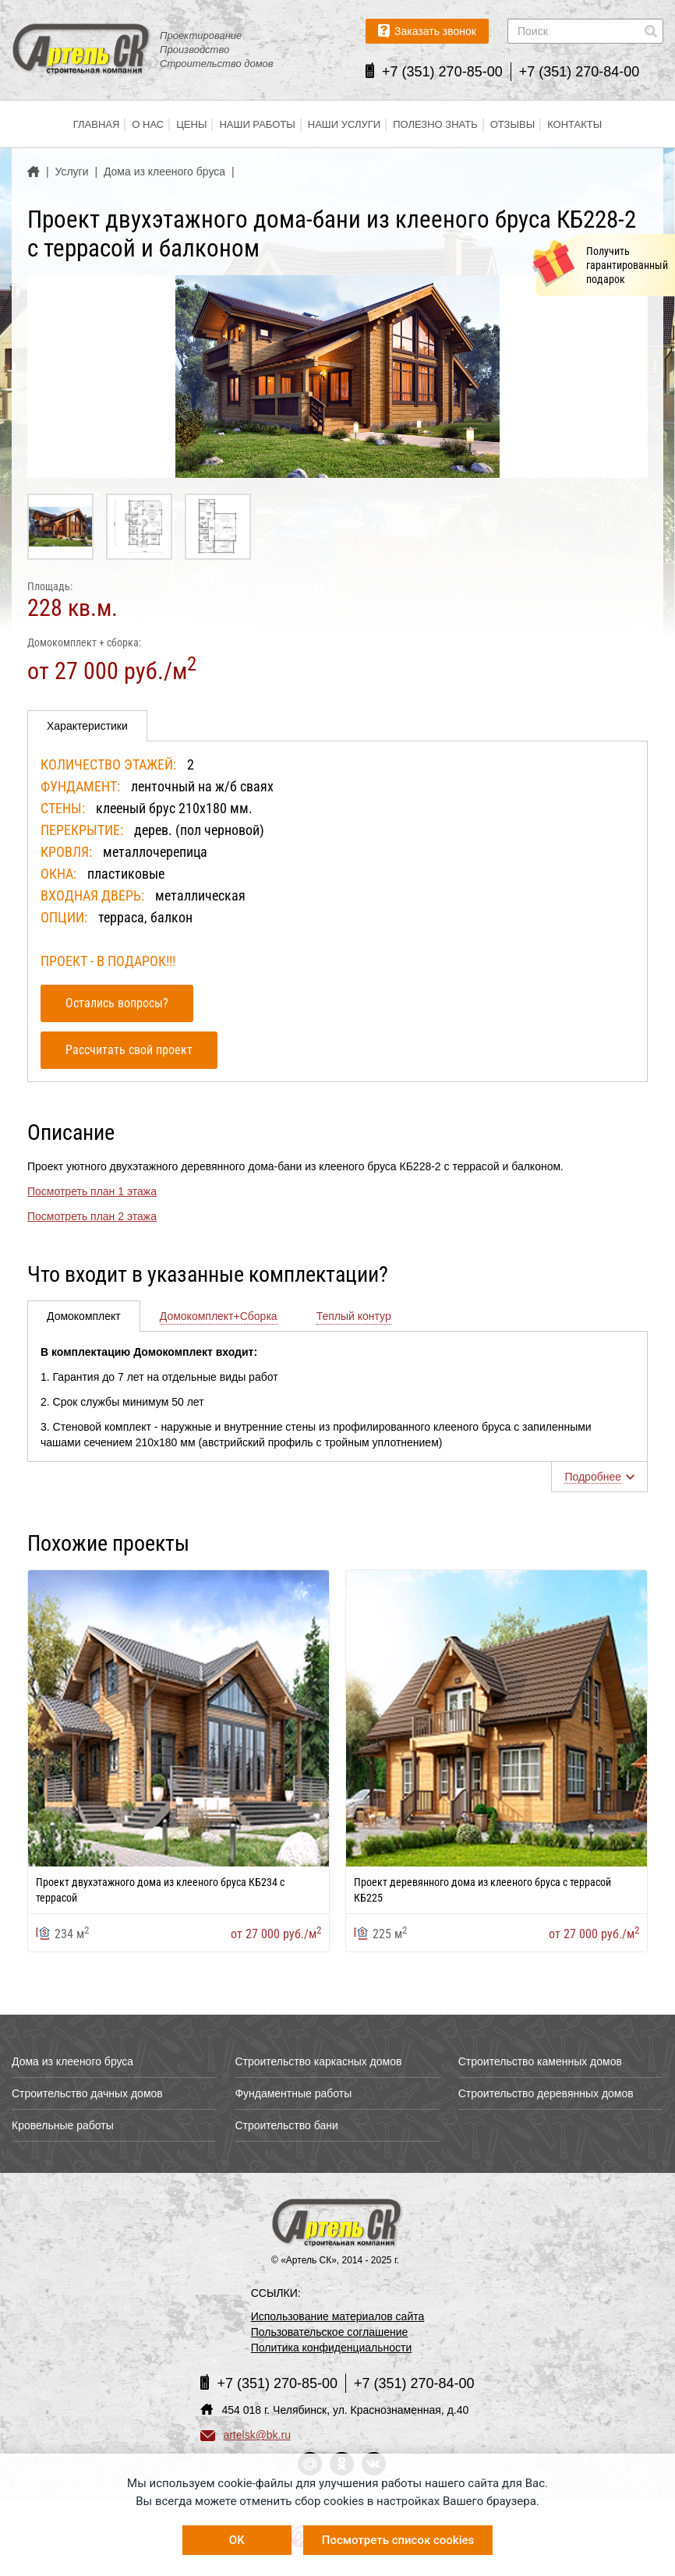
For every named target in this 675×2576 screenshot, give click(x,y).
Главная (96, 124)
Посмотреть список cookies (398, 2540)
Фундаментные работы (293, 2093)
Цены (191, 124)
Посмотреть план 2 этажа (92, 1216)
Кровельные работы (63, 2125)
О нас (148, 124)
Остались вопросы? (116, 1003)
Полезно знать (435, 124)
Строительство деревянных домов (546, 2093)
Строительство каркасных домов (318, 2061)
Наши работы (257, 124)
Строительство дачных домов (87, 2093)
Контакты (574, 124)
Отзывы (512, 124)
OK (237, 2540)
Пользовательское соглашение (329, 2332)
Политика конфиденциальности (331, 2347)
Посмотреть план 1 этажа (92, 1191)
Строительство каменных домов (540, 2061)
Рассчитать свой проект (129, 1049)
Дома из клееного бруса (72, 2061)
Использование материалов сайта (338, 2316)
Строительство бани (286, 2125)
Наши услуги (344, 124)
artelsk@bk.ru (245, 2435)
